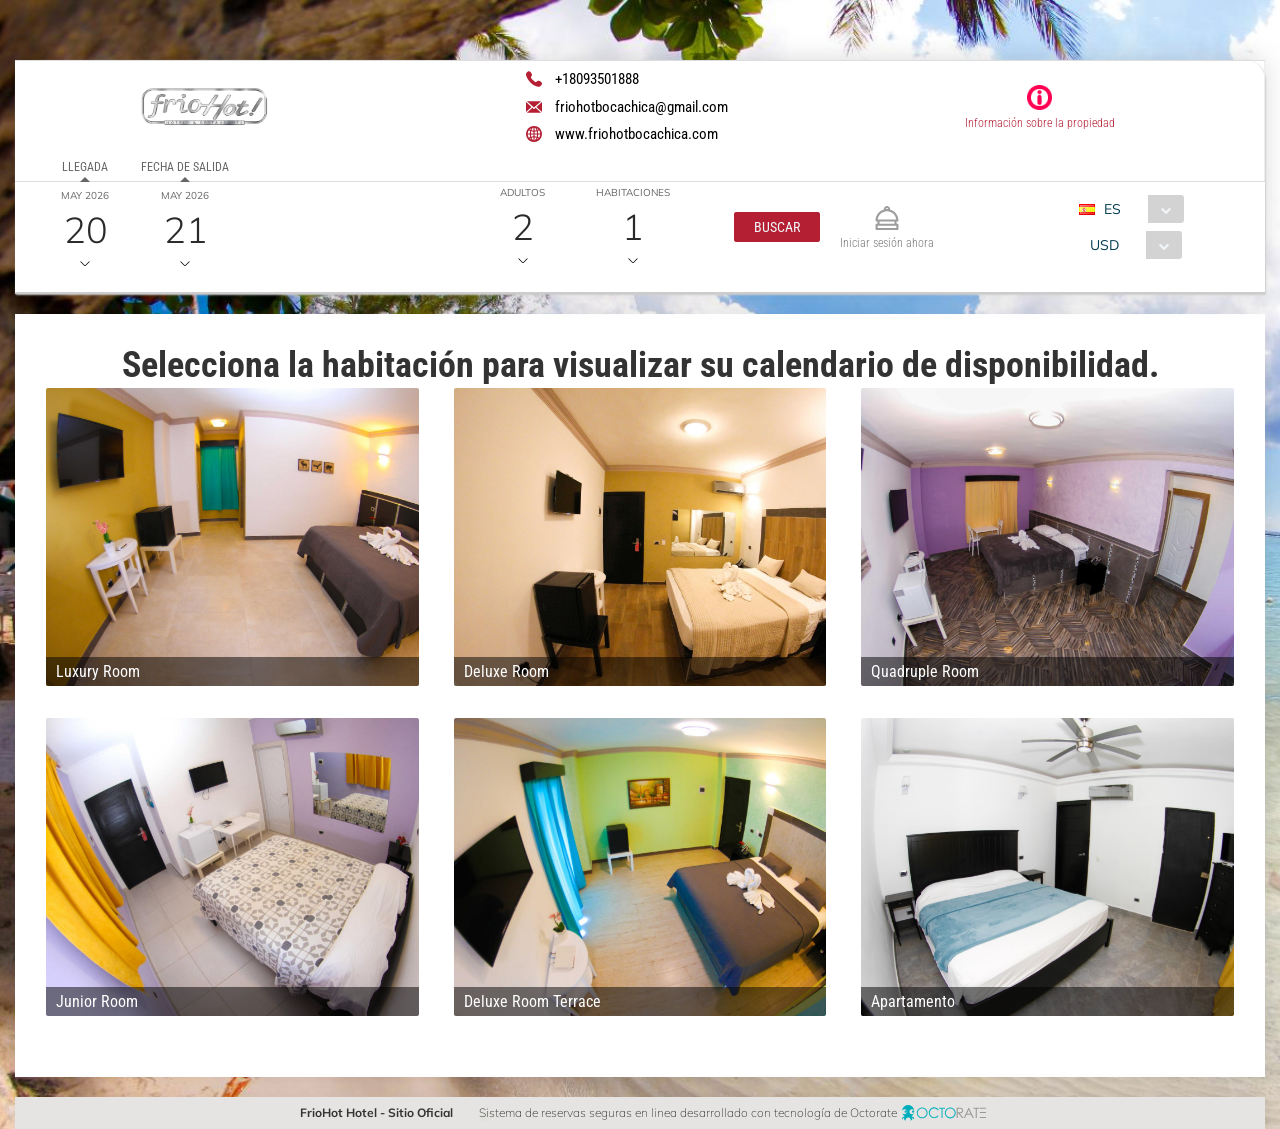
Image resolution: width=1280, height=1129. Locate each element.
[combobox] (1139, 209)
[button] (777, 227)
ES (1112, 209)
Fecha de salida (185, 167)
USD (1104, 245)
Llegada (85, 167)
